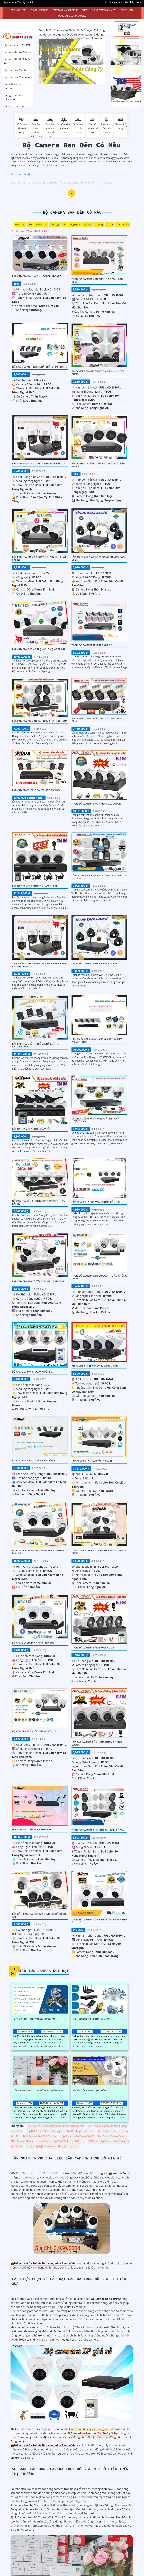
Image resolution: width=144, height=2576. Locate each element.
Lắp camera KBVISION (17, 45)
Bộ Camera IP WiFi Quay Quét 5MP (33, 1371)
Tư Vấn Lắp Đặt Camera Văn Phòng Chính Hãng (52, 2146)
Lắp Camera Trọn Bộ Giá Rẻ (29, 231)
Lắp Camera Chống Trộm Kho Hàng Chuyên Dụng (99, 1552)
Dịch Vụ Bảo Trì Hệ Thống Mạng (91, 2019)
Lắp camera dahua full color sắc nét (36, 276)
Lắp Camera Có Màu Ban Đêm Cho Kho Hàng (40, 721)
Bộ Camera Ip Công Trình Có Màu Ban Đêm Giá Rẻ (98, 465)
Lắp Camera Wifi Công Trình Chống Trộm (38, 463)
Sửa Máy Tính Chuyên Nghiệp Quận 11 (36, 2019)
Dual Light (55, 224)
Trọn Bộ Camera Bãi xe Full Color (93, 1647)
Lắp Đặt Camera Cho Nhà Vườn (32, 1129)
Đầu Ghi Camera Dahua (13, 86)
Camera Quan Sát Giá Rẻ (65, 10)
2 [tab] (72, 79)
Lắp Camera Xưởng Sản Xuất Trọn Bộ (36, 790)
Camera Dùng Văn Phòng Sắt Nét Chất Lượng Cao (96, 1120)
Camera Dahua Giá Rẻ (17, 52)
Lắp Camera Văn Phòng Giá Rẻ (77, 2136)
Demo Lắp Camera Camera (72, 15)
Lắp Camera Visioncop (17, 77)
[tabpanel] (72, 61)
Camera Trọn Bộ (39, 10)
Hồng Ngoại (74, 224)
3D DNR (38, 224)
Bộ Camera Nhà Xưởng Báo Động (33, 1460)
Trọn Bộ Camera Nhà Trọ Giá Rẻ (91, 645)
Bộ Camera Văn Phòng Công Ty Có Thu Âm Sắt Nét (39, 1202)
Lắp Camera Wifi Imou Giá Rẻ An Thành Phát (39, 2090)
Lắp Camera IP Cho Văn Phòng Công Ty (96, 1202)
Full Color (87, 224)
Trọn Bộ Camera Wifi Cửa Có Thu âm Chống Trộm (99, 1277)
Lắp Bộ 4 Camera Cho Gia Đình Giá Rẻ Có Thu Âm (40, 1915)
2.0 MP (109, 224)
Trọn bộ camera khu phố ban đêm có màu (98, 1830)
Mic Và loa (20, 224)
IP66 (30, 224)
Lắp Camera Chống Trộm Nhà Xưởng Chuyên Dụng (35, 1045)
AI (46, 224)
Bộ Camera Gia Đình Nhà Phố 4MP (33, 1642)
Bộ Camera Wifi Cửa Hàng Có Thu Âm (35, 1731)
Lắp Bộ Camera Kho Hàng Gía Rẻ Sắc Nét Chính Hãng (96, 1041)
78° (64, 224)
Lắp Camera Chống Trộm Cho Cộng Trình (38, 649)
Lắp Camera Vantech (16, 70)
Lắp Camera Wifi (18, 10)
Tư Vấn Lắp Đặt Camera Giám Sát (99, 10)
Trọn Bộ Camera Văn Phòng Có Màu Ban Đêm (97, 280)
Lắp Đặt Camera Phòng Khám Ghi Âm (35, 886)
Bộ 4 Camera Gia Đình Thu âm (40, 2136)
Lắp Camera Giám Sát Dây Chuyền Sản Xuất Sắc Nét (39, 558)
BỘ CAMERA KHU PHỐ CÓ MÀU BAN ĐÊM (94, 1366)
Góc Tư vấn (127, 10)
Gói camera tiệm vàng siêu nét (31, 1829)
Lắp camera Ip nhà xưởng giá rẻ (91, 1461)
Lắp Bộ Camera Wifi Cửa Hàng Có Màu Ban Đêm (98, 558)
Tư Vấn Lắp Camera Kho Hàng (90, 2090)
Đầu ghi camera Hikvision (13, 97)
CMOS (126, 224)
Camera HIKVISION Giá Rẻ (17, 61)
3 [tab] (77, 79)
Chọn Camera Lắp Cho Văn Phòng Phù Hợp (61, 2141)
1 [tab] (67, 79)
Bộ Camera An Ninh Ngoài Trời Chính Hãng (39, 366)
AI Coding (98, 224)
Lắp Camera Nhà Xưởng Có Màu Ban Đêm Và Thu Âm (99, 877)
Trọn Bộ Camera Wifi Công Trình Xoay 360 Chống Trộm (39, 965)
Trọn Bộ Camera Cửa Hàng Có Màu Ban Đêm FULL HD (99, 1921)
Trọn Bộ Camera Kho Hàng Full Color (96, 803)
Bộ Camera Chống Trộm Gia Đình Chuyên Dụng (97, 373)
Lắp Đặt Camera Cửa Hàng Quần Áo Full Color (97, 1743)
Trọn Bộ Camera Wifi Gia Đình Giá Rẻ (94, 963)
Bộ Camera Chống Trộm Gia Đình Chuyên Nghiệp (38, 1552)
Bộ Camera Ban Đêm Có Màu (72, 212)
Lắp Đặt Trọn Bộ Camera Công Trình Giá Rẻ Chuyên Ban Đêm (60, 2131)
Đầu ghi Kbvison (13, 106)
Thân (118, 224)
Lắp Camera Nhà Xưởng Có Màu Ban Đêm (38, 1281)
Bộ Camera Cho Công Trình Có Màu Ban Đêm (96, 720)
